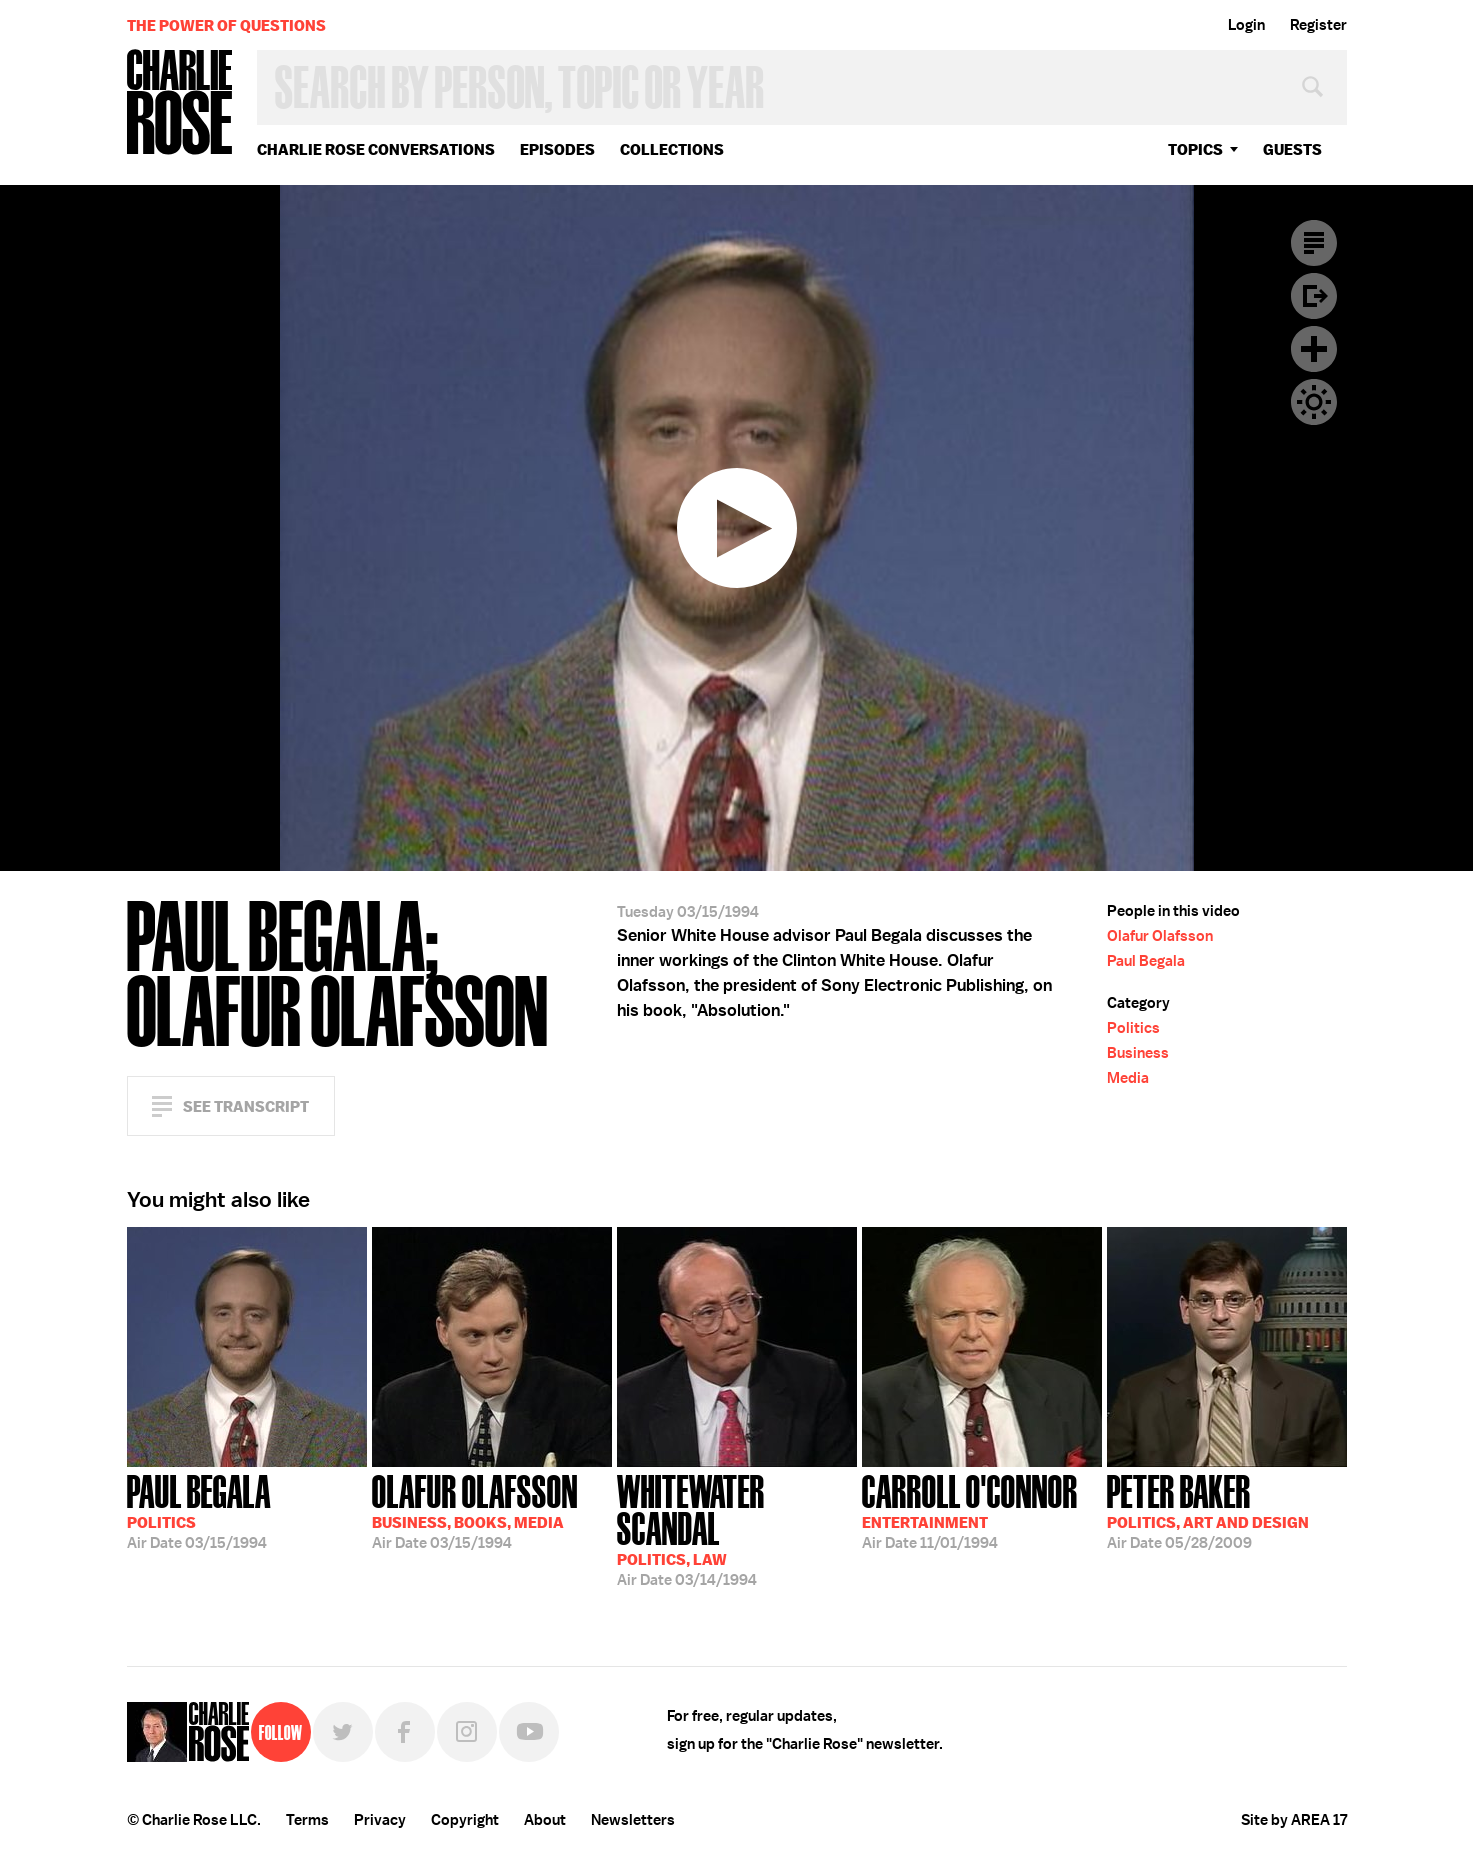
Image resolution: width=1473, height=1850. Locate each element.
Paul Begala (1146, 961)
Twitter (343, 1732)
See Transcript (246, 1106)
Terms (307, 1820)
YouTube (529, 1732)
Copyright (465, 1820)
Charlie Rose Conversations (376, 149)
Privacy (380, 1820)
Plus (1314, 349)
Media (1128, 1078)
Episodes (557, 149)
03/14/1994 (737, 1528)
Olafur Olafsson (1160, 936)
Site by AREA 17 (1294, 1820)
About (545, 1820)
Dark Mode (1314, 402)
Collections (672, 149)
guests (1292, 149)
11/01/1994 (970, 1510)
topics (1195, 149)
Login (1246, 25)
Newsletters (633, 1820)
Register (1318, 25)
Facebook (405, 1732)
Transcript (1314, 243)
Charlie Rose (180, 103)
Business (1138, 1053)
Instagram (467, 1732)
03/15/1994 (199, 1510)
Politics (1133, 1028)
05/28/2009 (1208, 1510)
